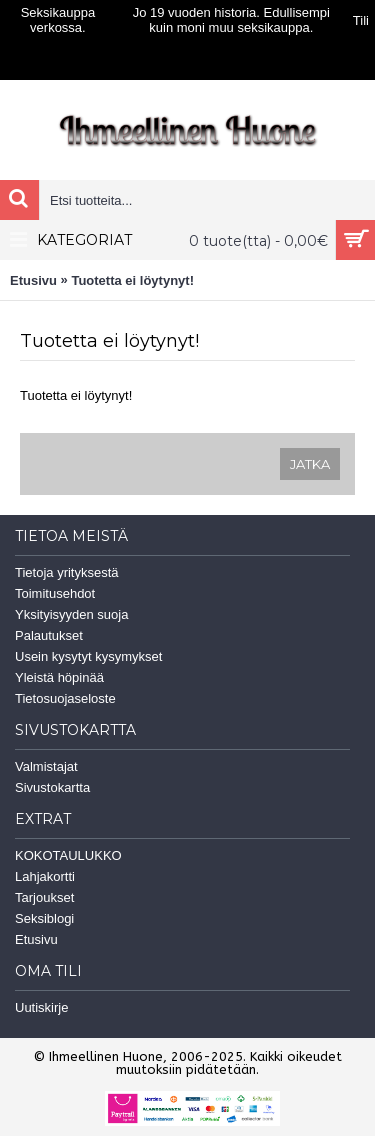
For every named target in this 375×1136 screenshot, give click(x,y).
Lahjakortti (45, 876)
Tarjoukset (44, 897)
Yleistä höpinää (59, 677)
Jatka (310, 464)
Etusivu (33, 280)
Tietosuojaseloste (65, 698)
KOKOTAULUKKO (68, 855)
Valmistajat (46, 766)
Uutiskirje (41, 1007)
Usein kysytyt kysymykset (88, 656)
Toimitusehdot (55, 593)
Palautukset (49, 635)
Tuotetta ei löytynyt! (132, 280)
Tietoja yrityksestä (67, 572)
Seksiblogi (44, 918)
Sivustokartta (52, 787)
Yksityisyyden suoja (71, 614)
